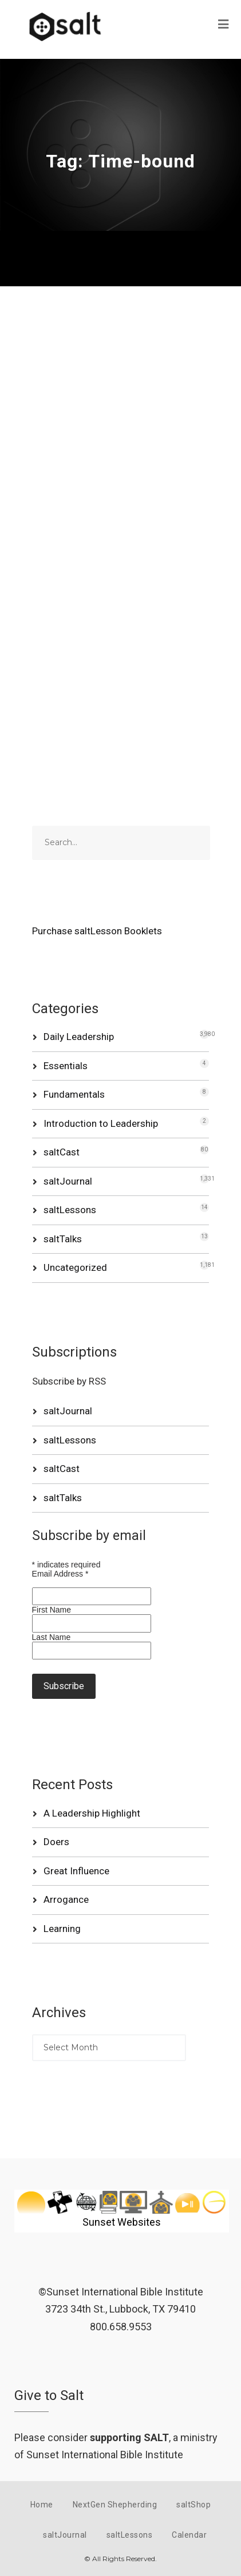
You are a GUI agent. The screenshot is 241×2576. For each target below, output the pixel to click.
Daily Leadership (79, 1036)
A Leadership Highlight (92, 1813)
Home (41, 2504)
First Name (51, 1609)
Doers (56, 1841)
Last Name (51, 1637)
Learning (62, 1928)
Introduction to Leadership (101, 1123)
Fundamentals (74, 1094)
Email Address (60, 1573)
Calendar (189, 2534)
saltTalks (63, 1239)
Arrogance (66, 1899)
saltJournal (68, 1181)
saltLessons (70, 1209)
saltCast (62, 1152)
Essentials (66, 1065)
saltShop (193, 2504)
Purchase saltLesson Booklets (97, 931)
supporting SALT (129, 2437)
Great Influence (76, 1871)
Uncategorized (75, 1267)
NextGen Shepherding (115, 2504)
